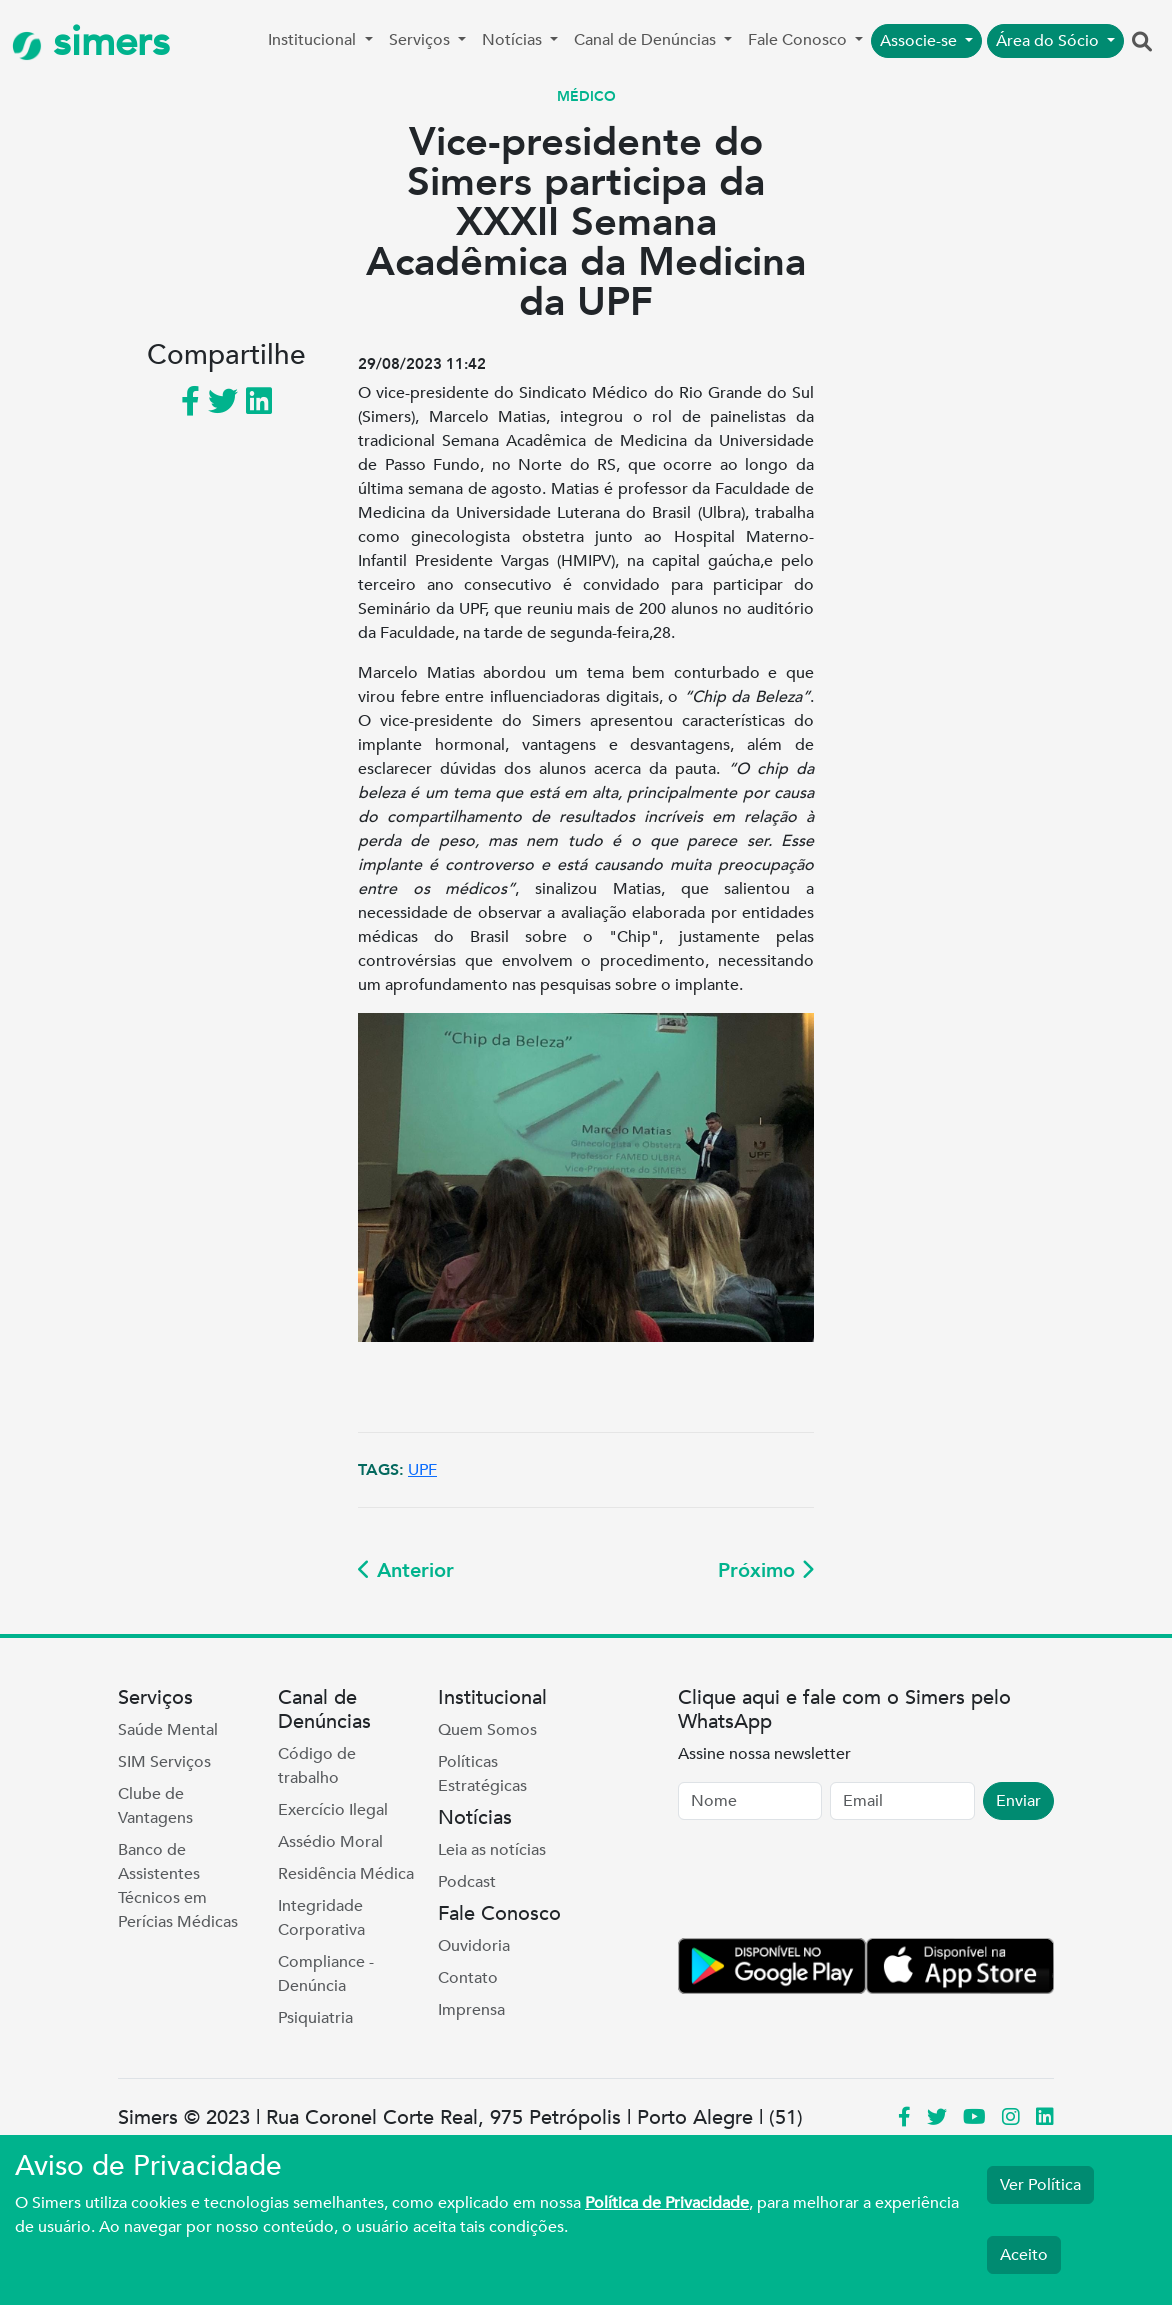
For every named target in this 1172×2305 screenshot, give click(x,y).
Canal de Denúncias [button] (647, 40)
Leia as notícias (492, 1850)
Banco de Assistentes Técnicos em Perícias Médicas (178, 1886)
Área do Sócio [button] (1049, 41)
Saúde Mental (168, 1730)
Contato (468, 1978)
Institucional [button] (314, 40)
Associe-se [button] (920, 41)
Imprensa (471, 2010)
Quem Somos (487, 1730)
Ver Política (1040, 2185)
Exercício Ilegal (333, 1810)
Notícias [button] (514, 40)
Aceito (1024, 2255)
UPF (422, 1470)
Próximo (766, 1570)
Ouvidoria (474, 1946)
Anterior (406, 1570)
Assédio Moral (330, 1842)
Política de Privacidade (667, 2203)
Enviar (1018, 1801)
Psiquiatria (315, 2018)
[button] (1142, 43)
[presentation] (830, 1883)
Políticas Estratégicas (482, 1774)
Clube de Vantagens (155, 1806)
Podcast (467, 1882)
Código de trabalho (317, 1766)
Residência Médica (346, 1874)
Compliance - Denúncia (326, 1974)
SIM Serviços (164, 1762)
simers (91, 42)
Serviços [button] (421, 40)
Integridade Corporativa (321, 1918)
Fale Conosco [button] (799, 40)
